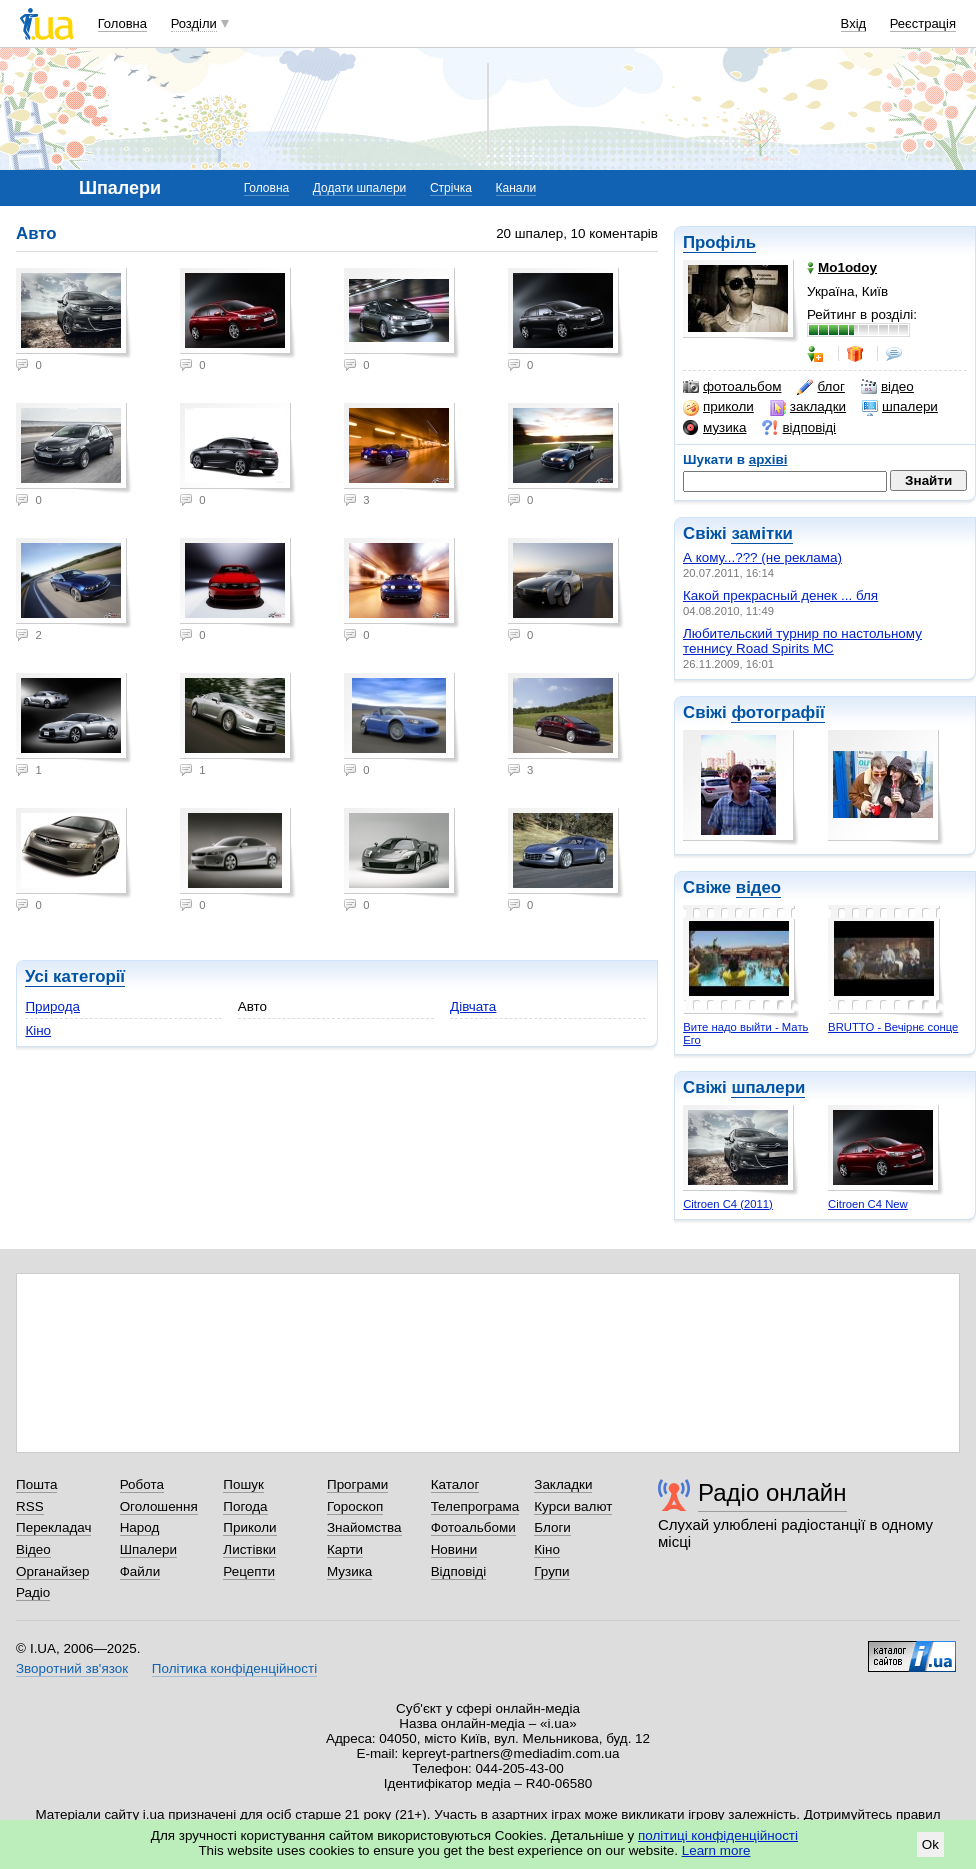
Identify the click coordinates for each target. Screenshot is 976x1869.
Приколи (249, 1527)
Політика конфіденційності (234, 1668)
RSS (30, 1506)
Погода (245, 1506)
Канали (516, 188)
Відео (33, 1549)
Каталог (455, 1484)
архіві (768, 459)
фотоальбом (732, 387)
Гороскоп (355, 1506)
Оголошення (159, 1506)
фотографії (777, 712)
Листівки (249, 1549)
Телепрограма (475, 1506)
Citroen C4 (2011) (728, 1204)
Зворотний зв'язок (72, 1668)
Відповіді (459, 1571)
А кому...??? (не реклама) (762, 557)
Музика (349, 1571)
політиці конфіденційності (718, 1835)
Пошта (36, 1484)
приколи (718, 407)
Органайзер (52, 1571)
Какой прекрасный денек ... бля (780, 595)
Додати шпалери (359, 188)
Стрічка (451, 188)
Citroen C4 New (868, 1204)
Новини (454, 1549)
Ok (930, 1844)
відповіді (799, 428)
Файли (140, 1571)
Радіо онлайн (772, 1492)
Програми (357, 1484)
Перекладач (53, 1527)
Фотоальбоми (473, 1527)
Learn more (716, 1850)
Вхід (854, 23)
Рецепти (249, 1571)
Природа (52, 1006)
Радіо (33, 1592)
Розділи (194, 23)
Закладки (563, 1484)
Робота (142, 1484)
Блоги (552, 1527)
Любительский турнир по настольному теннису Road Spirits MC (802, 641)
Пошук (243, 1484)
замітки (762, 533)
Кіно (38, 1030)
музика (714, 428)
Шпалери (148, 1549)
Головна (122, 23)
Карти (345, 1549)
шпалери (900, 407)
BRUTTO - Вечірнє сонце (893, 1027)
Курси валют (573, 1506)
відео (887, 387)
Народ (140, 1527)
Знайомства (364, 1527)
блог (820, 387)
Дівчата (473, 1006)
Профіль (719, 242)
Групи (551, 1571)
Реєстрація (923, 23)
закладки (808, 407)
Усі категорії (75, 976)
